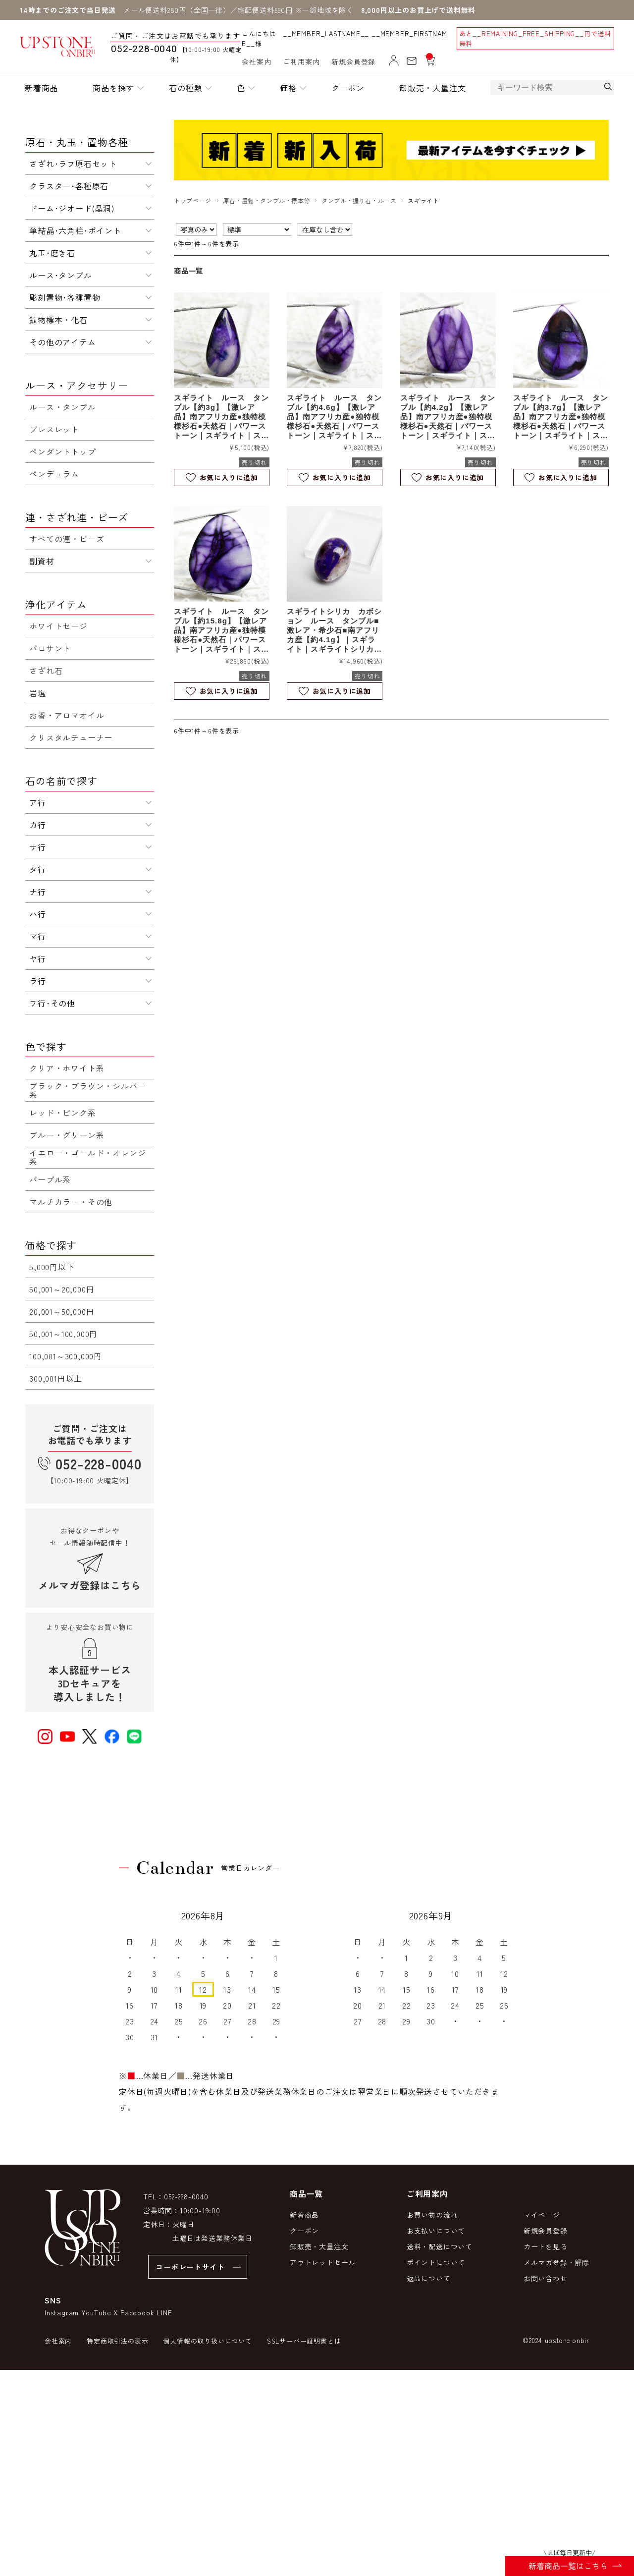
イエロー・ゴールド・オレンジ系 (87, 1157)
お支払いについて (436, 2231)
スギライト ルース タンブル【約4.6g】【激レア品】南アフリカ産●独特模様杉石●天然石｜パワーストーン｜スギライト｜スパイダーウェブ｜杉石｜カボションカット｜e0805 (334, 416)
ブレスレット (54, 429)
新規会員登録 (353, 61)
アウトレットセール (323, 2262)
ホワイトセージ (58, 626)
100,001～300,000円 (65, 1356)
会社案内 (256, 61)
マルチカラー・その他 (70, 1202)
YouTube (96, 2312)
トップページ (192, 200)
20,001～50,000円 (61, 1311)
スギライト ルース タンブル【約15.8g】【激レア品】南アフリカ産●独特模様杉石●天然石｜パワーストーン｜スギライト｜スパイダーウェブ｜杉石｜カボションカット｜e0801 (221, 630)
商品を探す (113, 88)
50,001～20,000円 (61, 1289)
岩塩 (37, 693)
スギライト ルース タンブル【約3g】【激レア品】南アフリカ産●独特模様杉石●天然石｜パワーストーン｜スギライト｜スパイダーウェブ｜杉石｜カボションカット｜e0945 (221, 416)
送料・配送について (440, 2246)
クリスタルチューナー (70, 737)
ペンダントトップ (62, 451)
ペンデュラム (54, 474)
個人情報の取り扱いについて (207, 2341)
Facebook (137, 2312)
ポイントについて (436, 2262)
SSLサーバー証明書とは (304, 2341)
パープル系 (50, 1179)
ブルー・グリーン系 (66, 1135)
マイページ (542, 2215)
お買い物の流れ (432, 2215)
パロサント (50, 648)
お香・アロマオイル (66, 715)
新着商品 (41, 88)
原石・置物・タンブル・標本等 (266, 200)
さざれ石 (45, 670)
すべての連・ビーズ (66, 539)
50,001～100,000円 (63, 1334)
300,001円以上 (55, 1378)
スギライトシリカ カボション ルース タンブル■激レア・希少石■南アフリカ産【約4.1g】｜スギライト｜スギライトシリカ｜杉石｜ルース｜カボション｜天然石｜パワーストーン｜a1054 (334, 630)
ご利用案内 (301, 61)
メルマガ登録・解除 (556, 2262)
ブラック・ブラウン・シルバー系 (87, 1090)
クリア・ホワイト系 (66, 1068)
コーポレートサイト (190, 2267)
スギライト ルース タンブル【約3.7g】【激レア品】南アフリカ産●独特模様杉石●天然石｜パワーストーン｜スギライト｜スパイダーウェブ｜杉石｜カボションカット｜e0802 (560, 416)
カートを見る (546, 2246)
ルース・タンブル (62, 407)
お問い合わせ (546, 2278)
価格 (288, 88)
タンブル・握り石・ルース (358, 200)
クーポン (348, 88)
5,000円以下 (51, 1267)
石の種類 (185, 88)
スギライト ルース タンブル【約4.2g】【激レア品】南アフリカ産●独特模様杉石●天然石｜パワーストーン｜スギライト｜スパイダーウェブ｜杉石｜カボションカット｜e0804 (447, 416)
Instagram (62, 2312)
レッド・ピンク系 (62, 1113)
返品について (429, 2278)
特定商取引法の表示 (117, 2341)
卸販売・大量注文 (432, 88)
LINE (164, 2312)
